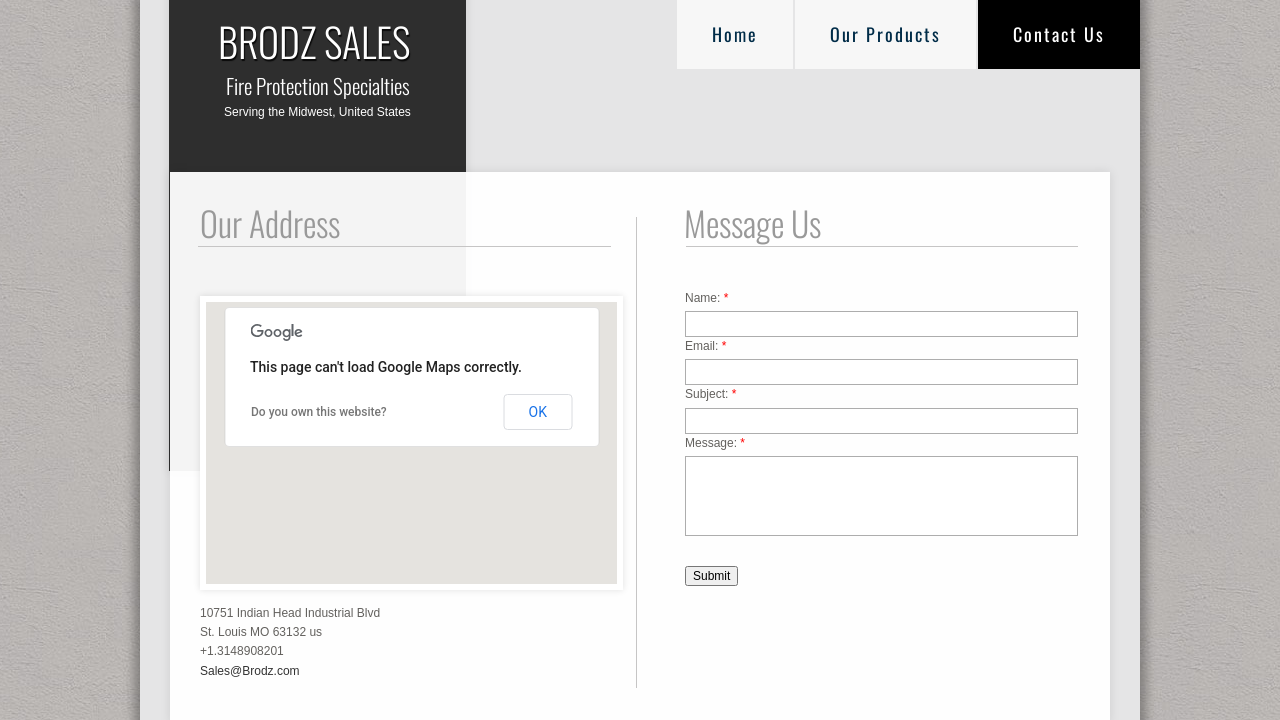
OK (538, 412)
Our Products (885, 34)
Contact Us (1059, 34)
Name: (706, 298)
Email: (705, 346)
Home (735, 34)
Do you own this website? (319, 412)
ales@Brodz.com (254, 671)
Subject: (710, 394)
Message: (715, 443)
